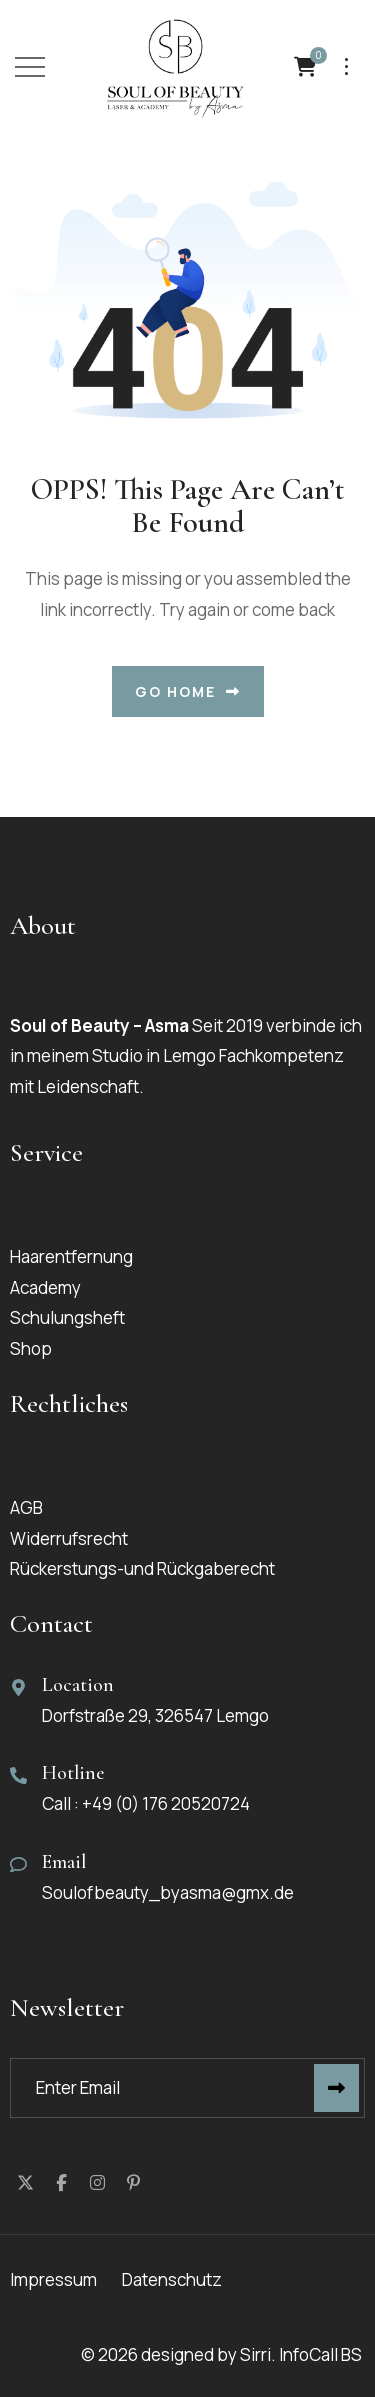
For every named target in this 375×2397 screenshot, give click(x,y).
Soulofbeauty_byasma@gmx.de (168, 1892)
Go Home (188, 691)
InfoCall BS (322, 2354)
